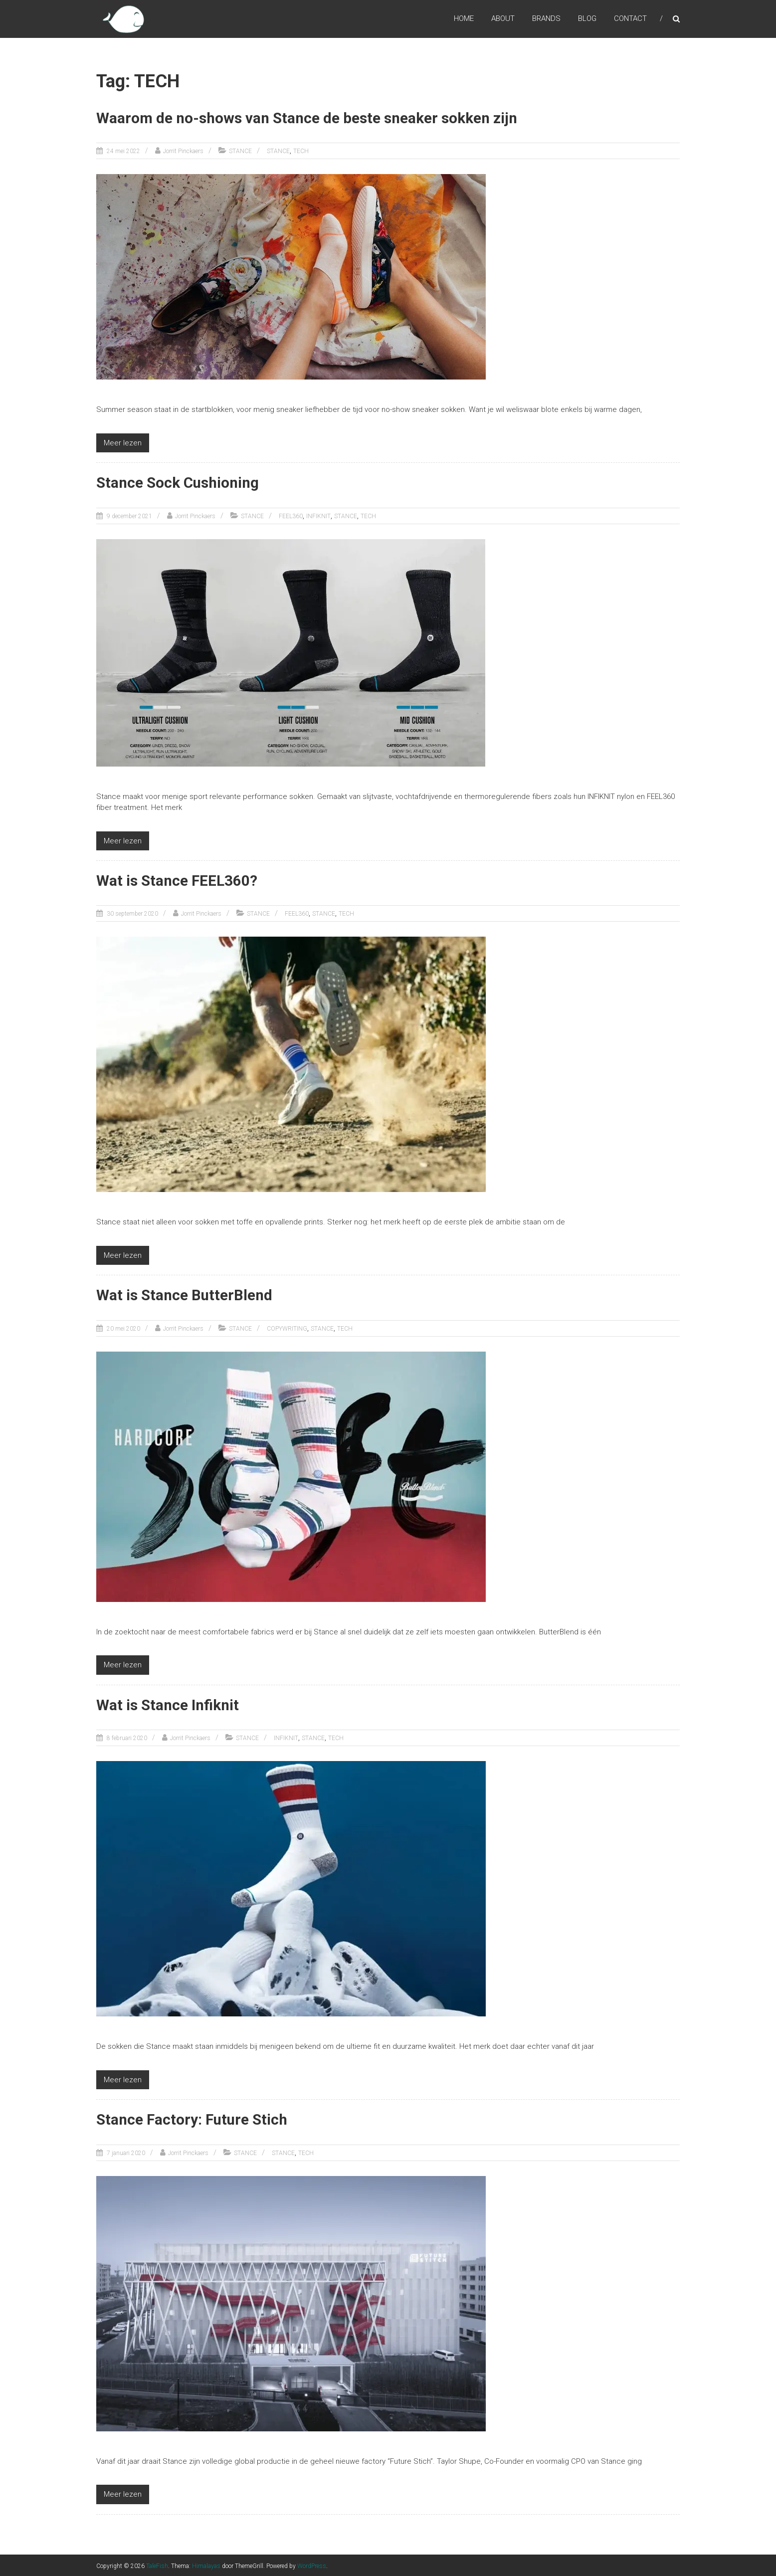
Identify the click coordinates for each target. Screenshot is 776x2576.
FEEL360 (291, 515)
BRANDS (546, 19)
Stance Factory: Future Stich (193, 2118)
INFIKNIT (318, 515)
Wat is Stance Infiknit (168, 1704)
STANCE (240, 151)
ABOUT (503, 19)
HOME (464, 19)
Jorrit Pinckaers (183, 151)
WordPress (311, 2564)
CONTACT (630, 19)
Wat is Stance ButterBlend (185, 1294)
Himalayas (206, 2564)
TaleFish (157, 2564)
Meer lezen (123, 442)
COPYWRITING (287, 1327)
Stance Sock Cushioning (179, 482)
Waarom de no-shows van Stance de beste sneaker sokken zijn (308, 118)
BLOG (587, 19)
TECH (301, 151)
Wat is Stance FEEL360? (177, 880)
